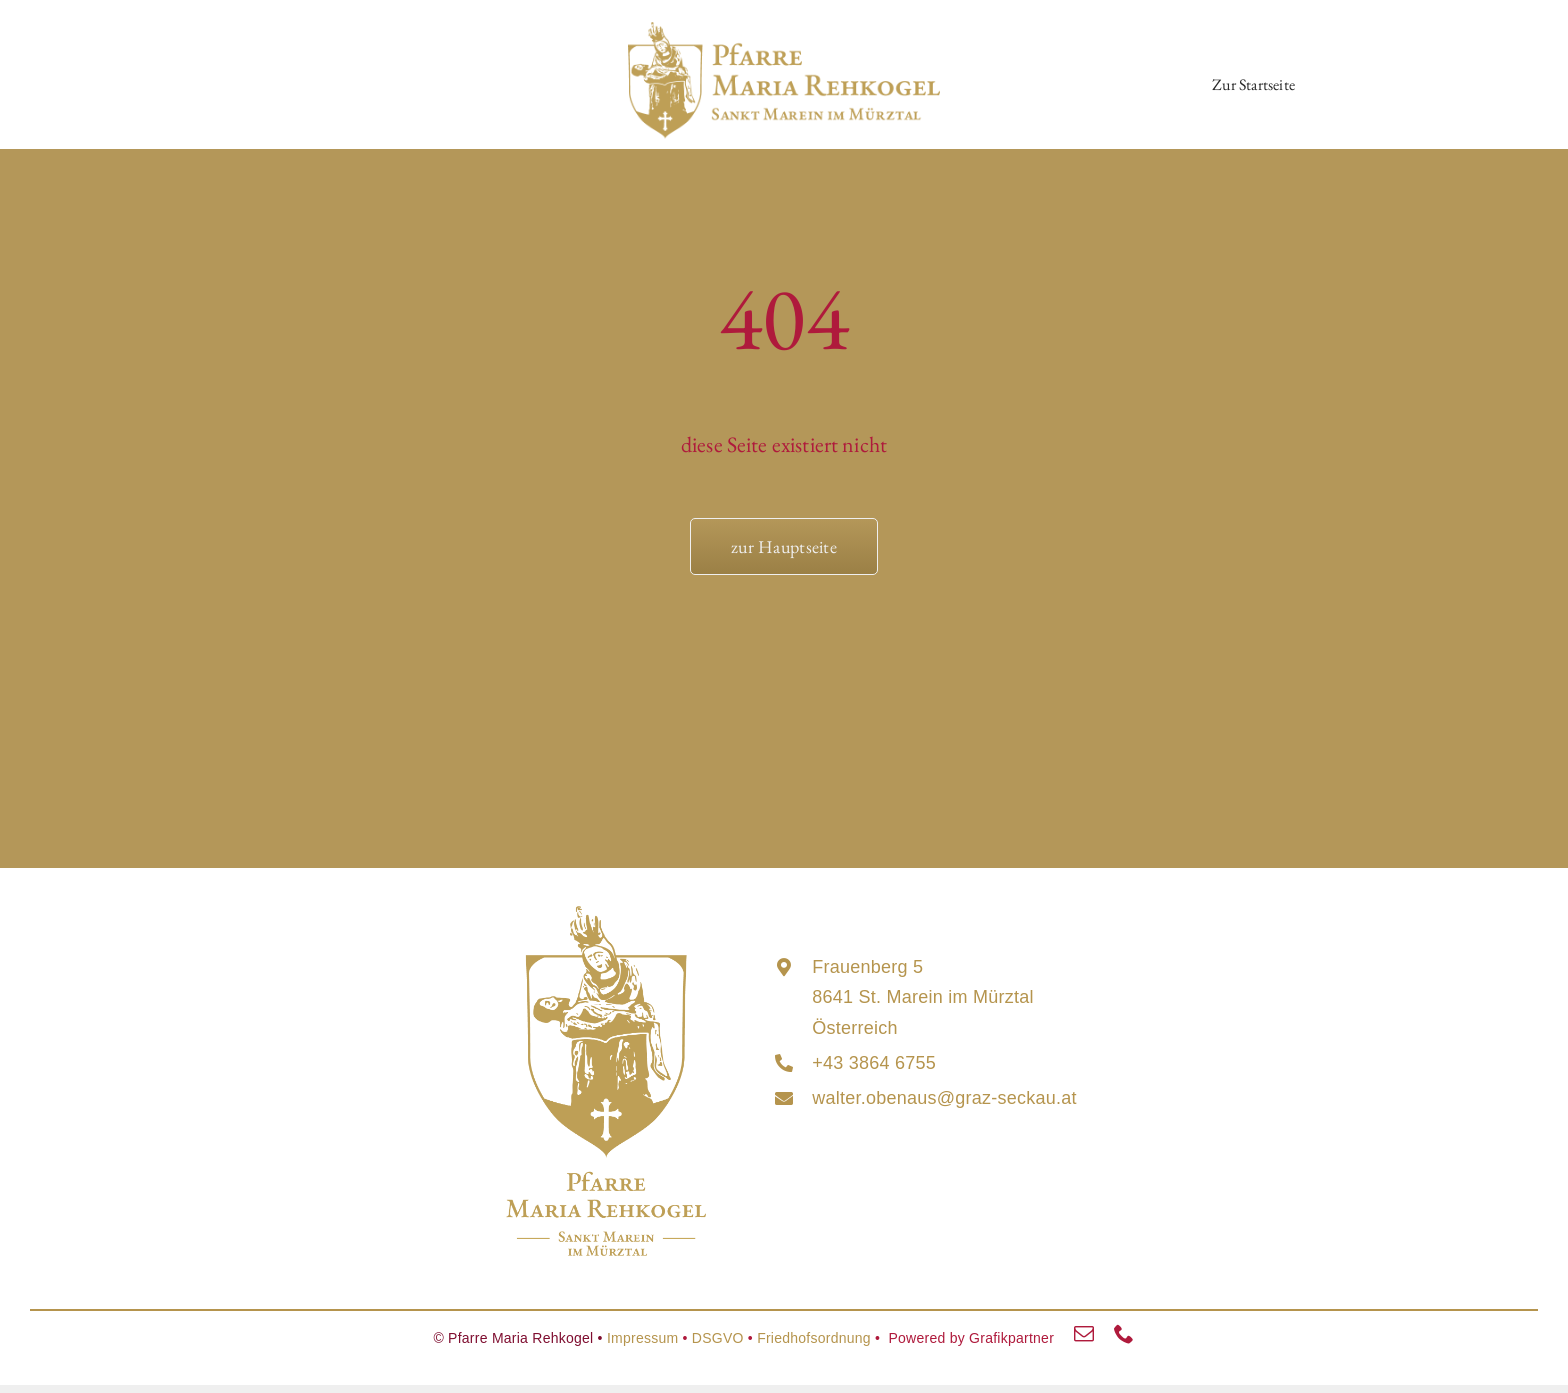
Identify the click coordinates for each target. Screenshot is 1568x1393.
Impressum (643, 1338)
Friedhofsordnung (814, 1338)
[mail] (1084, 1334)
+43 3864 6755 (874, 1063)
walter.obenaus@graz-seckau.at (944, 1098)
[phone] (1124, 1334)
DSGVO (718, 1338)
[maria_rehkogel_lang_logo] (784, 31)
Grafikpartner (1011, 1338)
